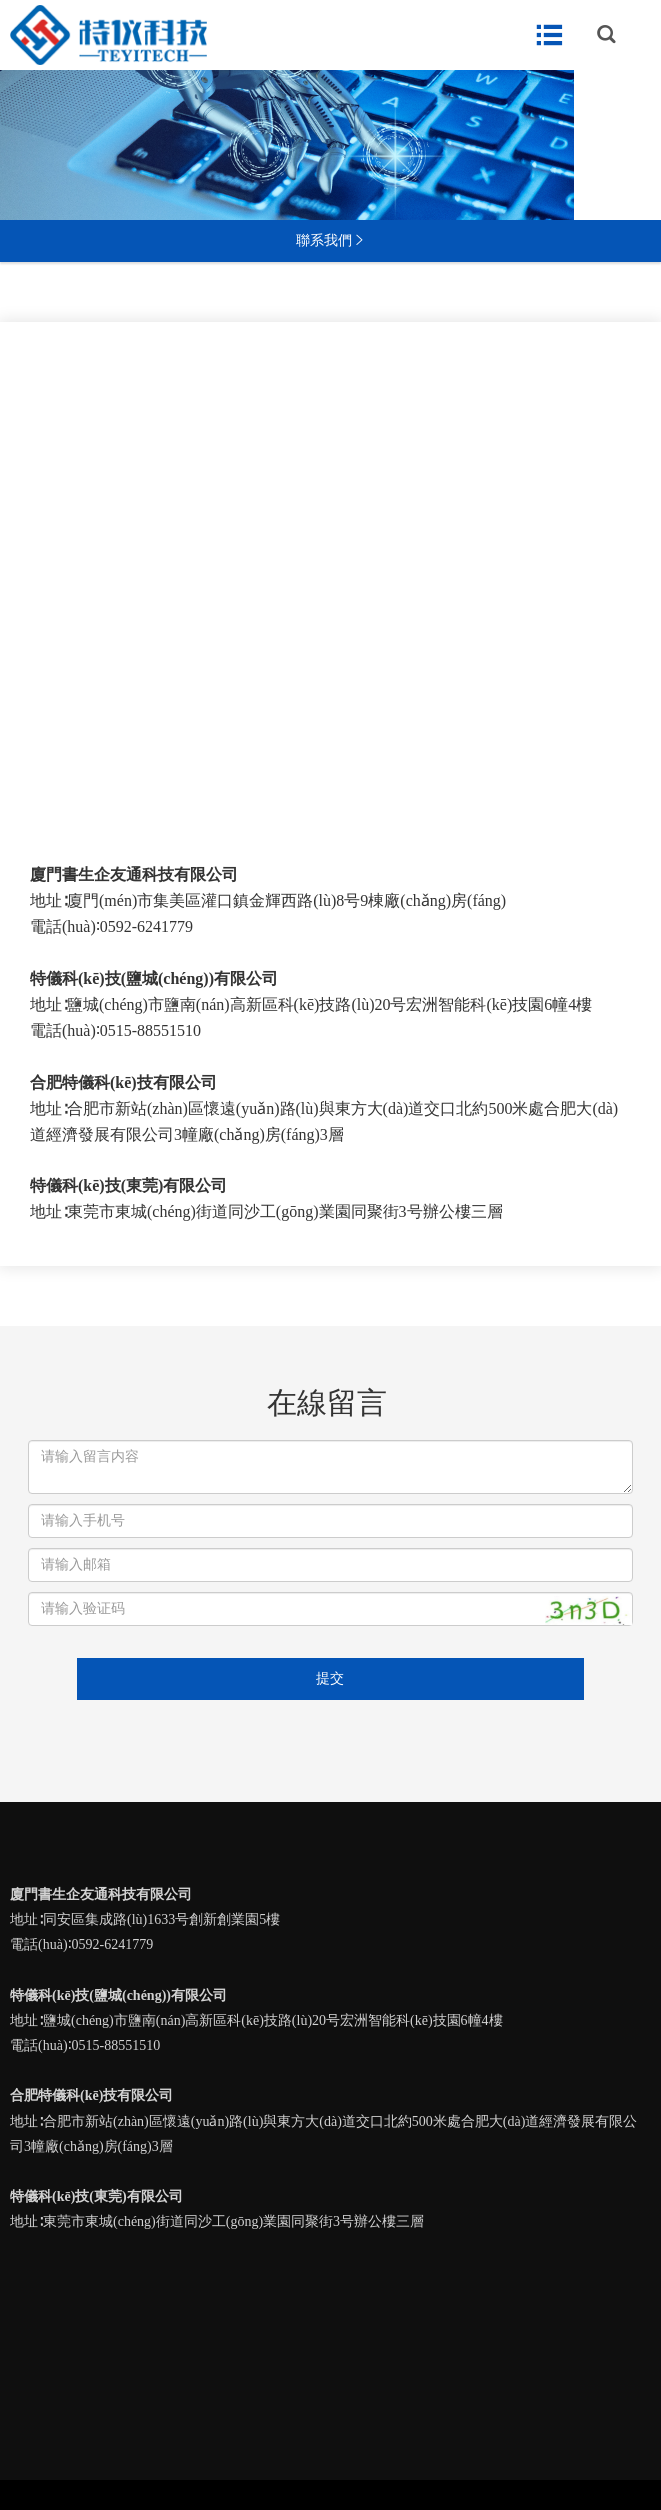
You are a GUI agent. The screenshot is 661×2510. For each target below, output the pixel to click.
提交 (330, 1678)
